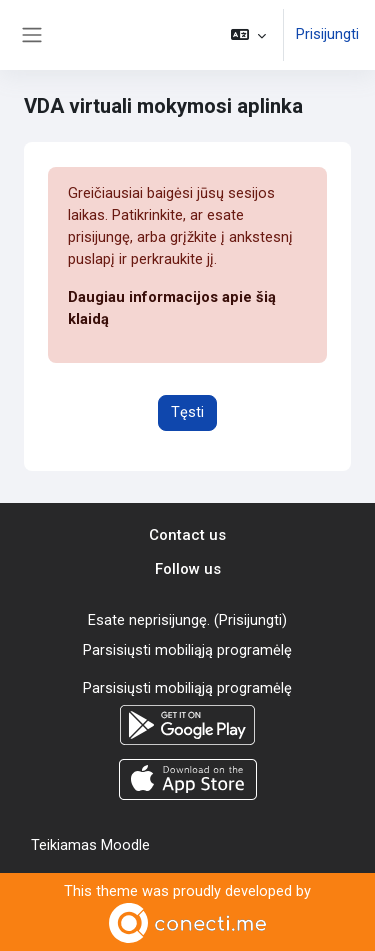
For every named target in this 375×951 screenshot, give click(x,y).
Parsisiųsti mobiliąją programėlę (187, 650)
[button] (248, 35)
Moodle (125, 845)
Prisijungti (327, 34)
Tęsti (187, 412)
